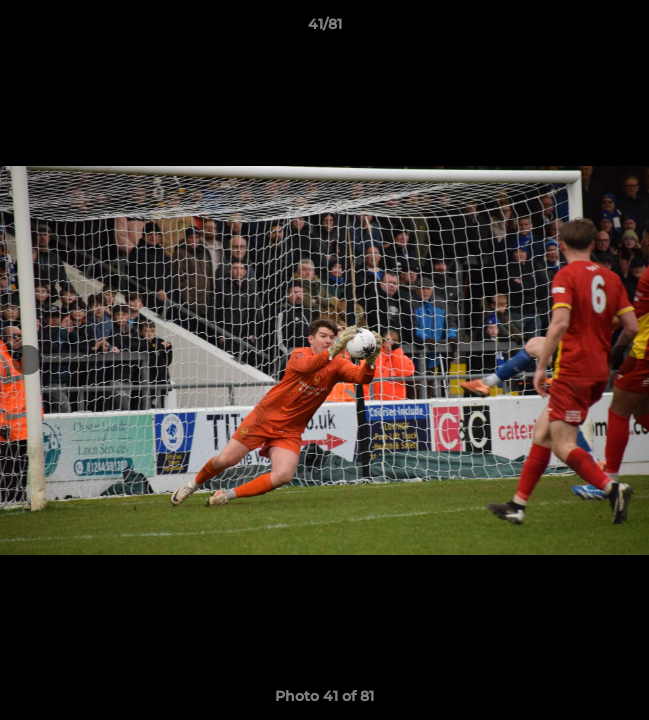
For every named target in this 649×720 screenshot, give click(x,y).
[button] (625, 29)
